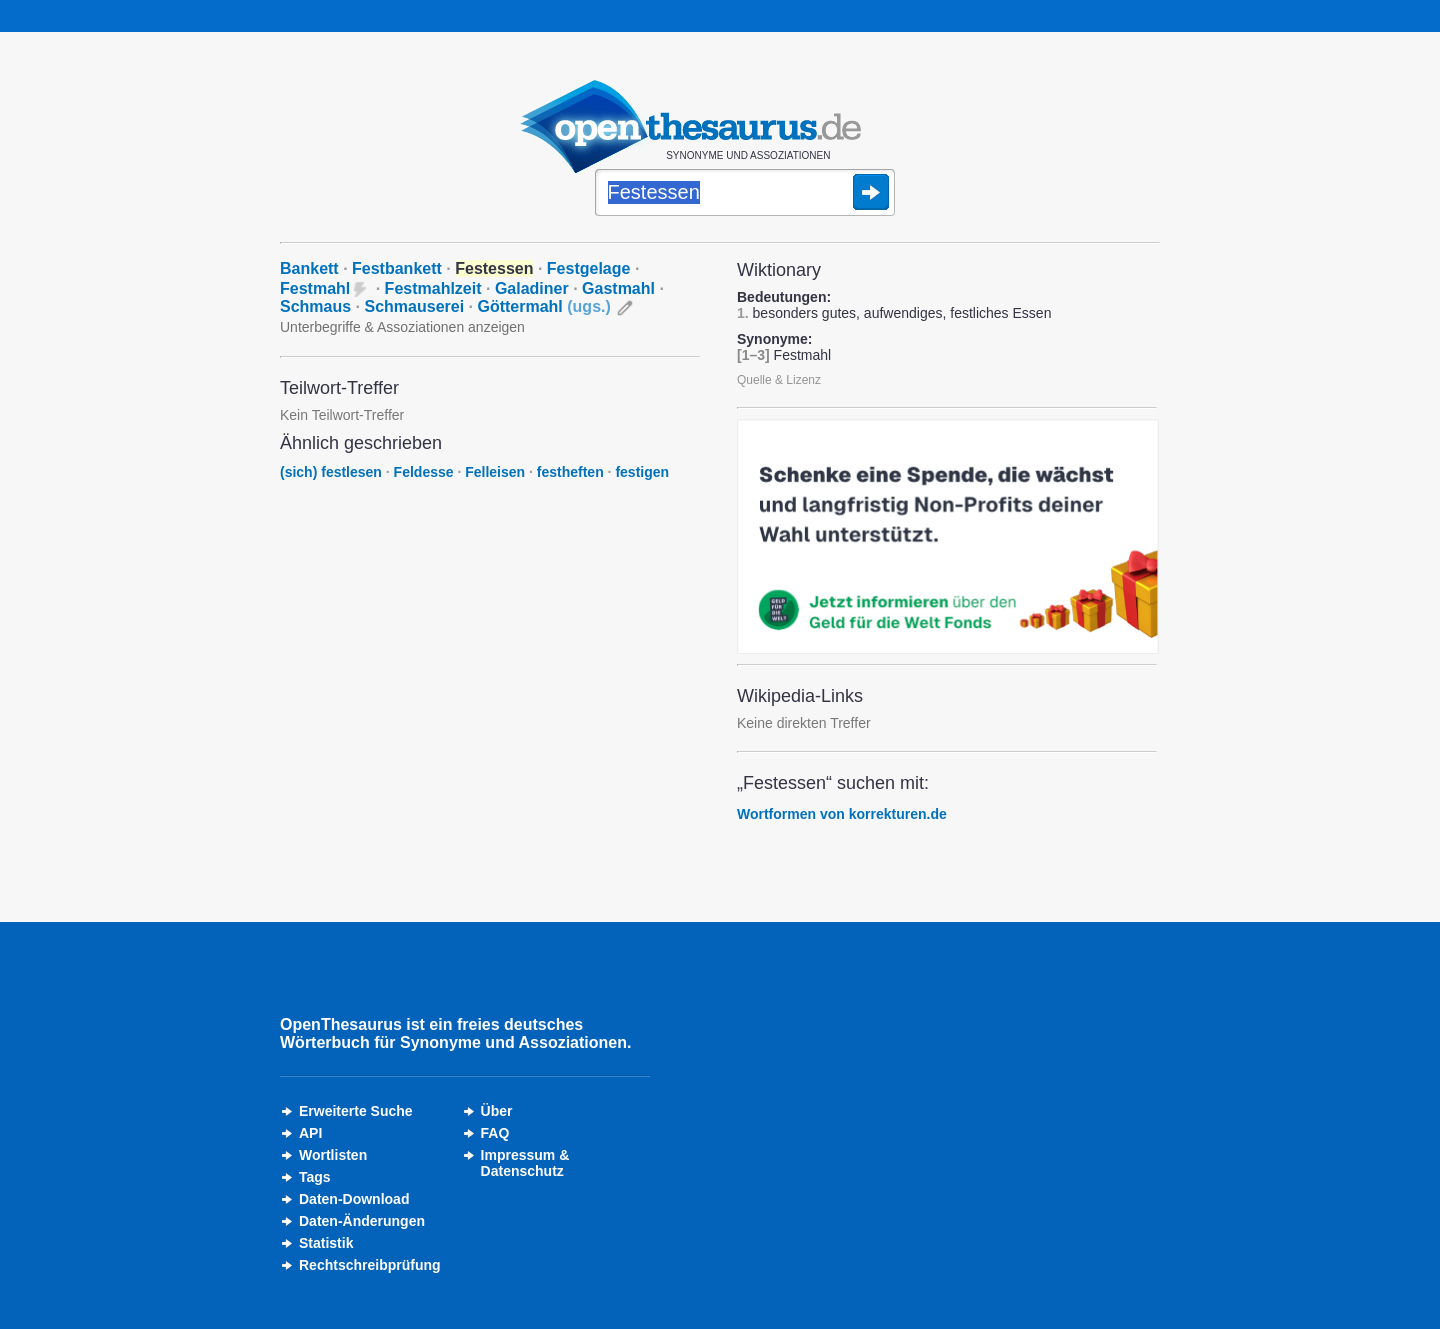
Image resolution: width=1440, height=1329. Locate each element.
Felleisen (495, 472)
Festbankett (397, 268)
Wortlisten (333, 1155)
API (310, 1133)
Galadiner (532, 288)
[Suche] (745, 194)
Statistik (326, 1243)
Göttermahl (543, 306)
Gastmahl (618, 288)
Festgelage (589, 268)
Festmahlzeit (433, 288)
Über (497, 1111)
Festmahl (315, 288)
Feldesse (424, 472)
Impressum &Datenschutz (525, 1163)
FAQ (495, 1133)
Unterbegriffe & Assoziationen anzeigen (402, 327)
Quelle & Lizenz (779, 380)
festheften (570, 472)
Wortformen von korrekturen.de (842, 814)
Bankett (309, 268)
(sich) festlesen (331, 472)
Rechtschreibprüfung (370, 1265)
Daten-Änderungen (362, 1221)
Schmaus (315, 306)
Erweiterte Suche (356, 1111)
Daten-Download (354, 1199)
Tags (315, 1177)
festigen (642, 472)
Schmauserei (415, 306)
